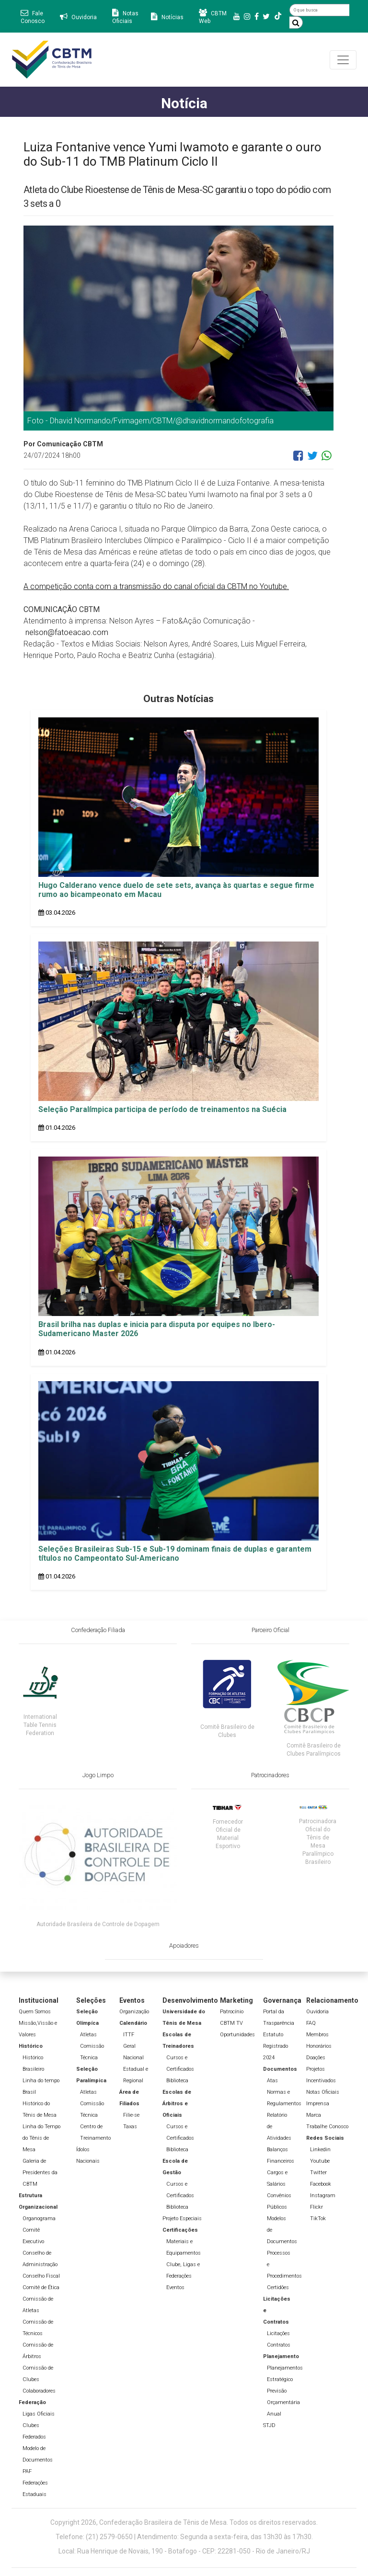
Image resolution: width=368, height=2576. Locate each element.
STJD (269, 2425)
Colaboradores (39, 2391)
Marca (313, 2115)
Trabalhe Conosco (327, 2126)
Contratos (278, 2345)
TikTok (318, 2218)
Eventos (175, 2287)
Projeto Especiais (182, 2218)
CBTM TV (231, 2023)
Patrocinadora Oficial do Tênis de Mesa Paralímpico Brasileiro (317, 1842)
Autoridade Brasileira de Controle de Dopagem (98, 1924)
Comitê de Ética (41, 2287)
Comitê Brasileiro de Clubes (227, 1731)
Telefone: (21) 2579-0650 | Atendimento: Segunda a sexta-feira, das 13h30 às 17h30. (184, 2537)
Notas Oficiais (322, 2092)
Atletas (88, 2034)
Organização (134, 2012)
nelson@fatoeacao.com (66, 632)
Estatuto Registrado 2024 (275, 2046)
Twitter (318, 2172)
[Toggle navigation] (343, 59)
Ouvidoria (317, 2012)
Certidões (278, 2287)
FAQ (311, 2023)
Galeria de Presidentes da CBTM (40, 2172)
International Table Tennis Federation (40, 1725)
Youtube (320, 2161)
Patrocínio (231, 2012)
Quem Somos (35, 2012)
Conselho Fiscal (41, 2276)
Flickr (316, 2207)
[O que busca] (319, 10)
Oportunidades (237, 2034)
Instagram (322, 2195)
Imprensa (317, 2103)
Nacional (133, 2057)
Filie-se (131, 2115)
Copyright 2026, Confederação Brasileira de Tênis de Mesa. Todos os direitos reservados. (184, 2522)
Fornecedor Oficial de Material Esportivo (228, 1834)
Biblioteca (177, 2080)
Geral (129, 2046)
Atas (272, 2080)
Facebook (320, 2184)
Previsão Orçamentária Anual (283, 2402)
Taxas (130, 2126)
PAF (27, 2471)
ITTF (128, 2034)
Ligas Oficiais (39, 2414)
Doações (315, 2057)
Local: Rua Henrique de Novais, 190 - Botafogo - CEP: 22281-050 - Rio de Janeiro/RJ (184, 2551)
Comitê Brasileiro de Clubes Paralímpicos (314, 1749)
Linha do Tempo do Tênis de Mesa (41, 2138)
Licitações (278, 2333)
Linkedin (320, 2149)
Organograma (39, 2218)
